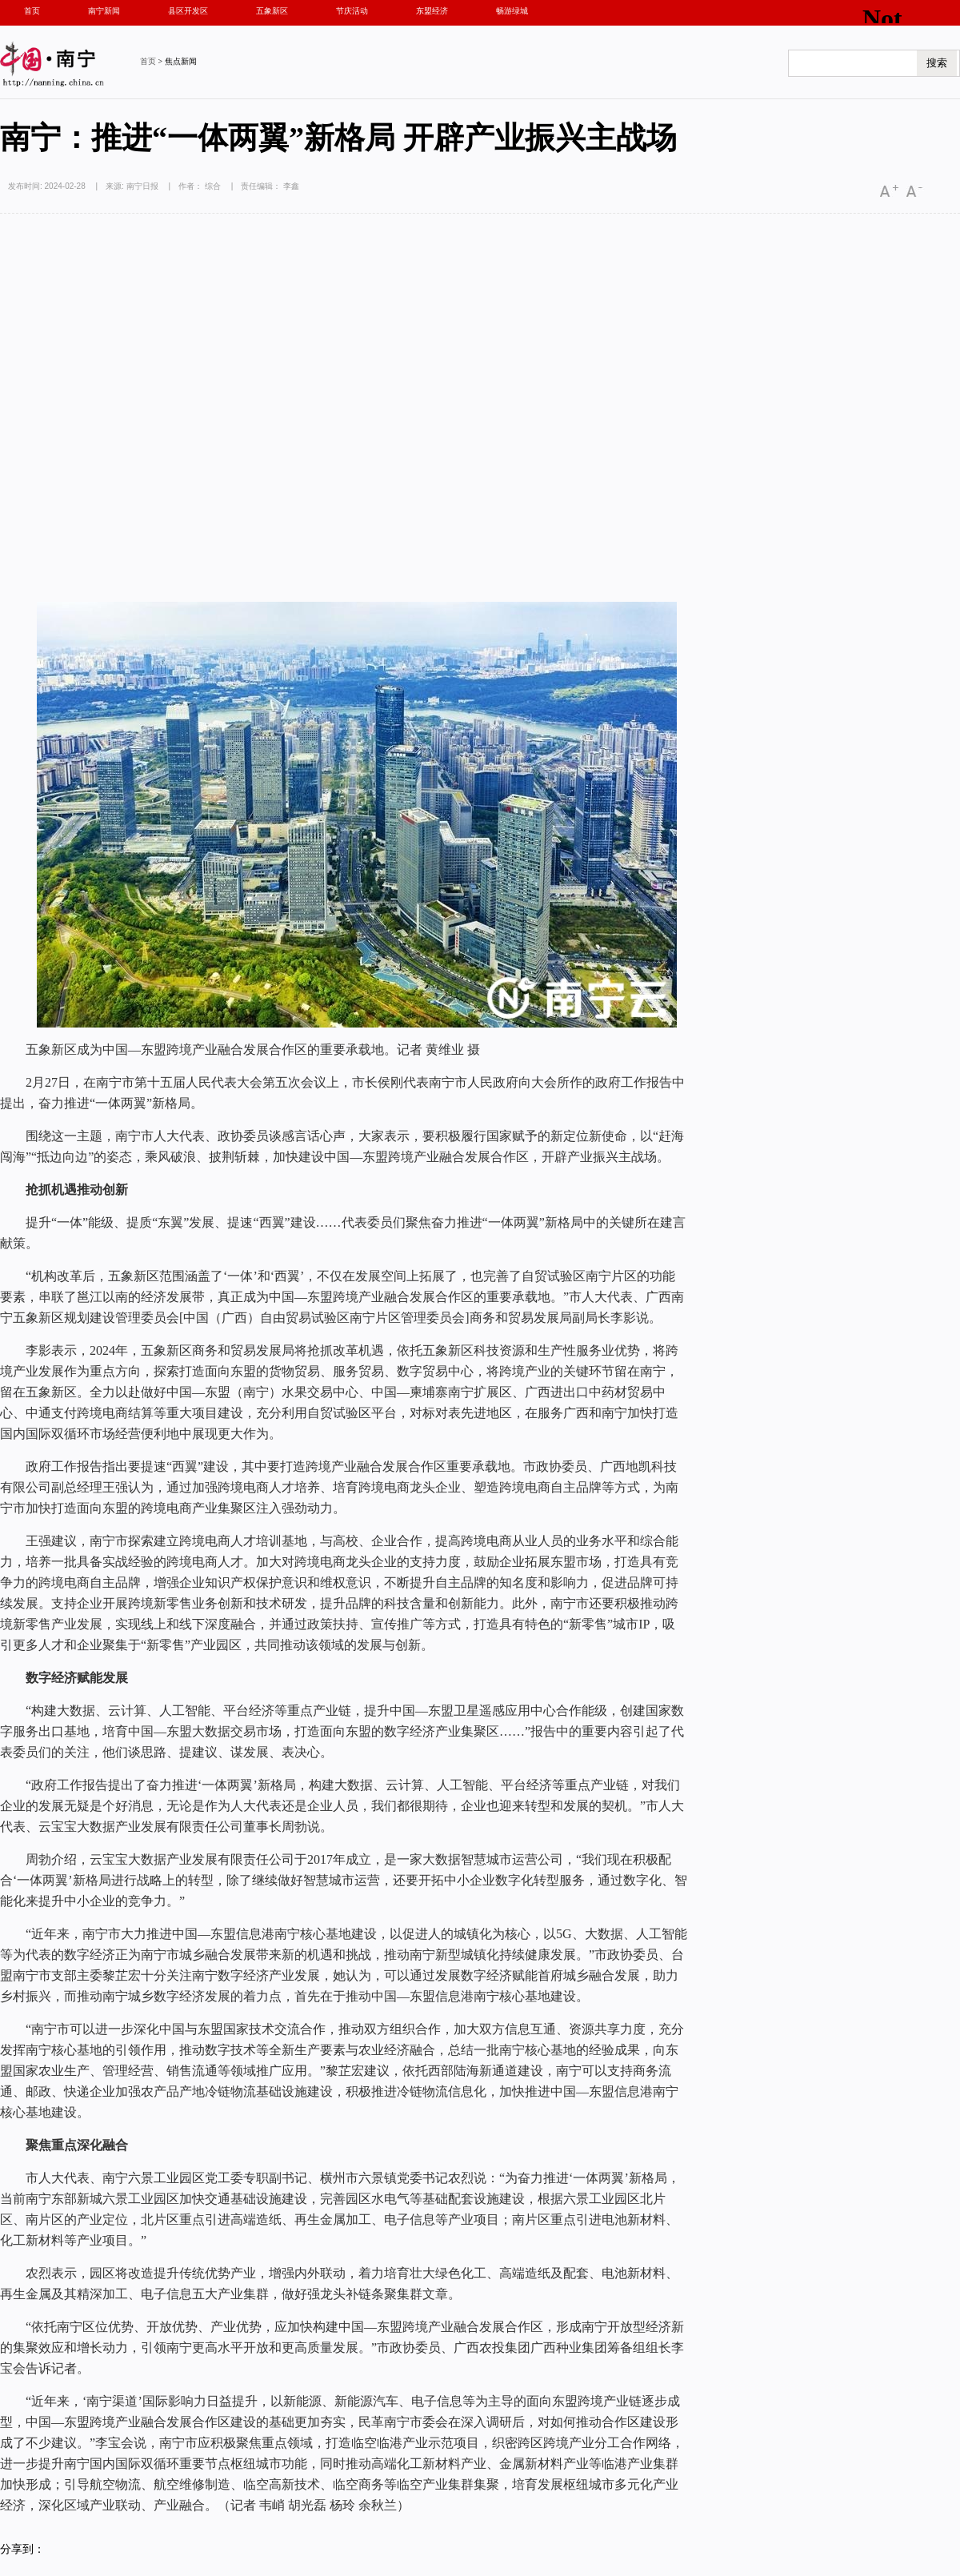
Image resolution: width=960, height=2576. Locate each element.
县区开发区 (188, 10)
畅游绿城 (512, 10)
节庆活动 (352, 10)
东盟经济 (432, 10)
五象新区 (272, 10)
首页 (32, 10)
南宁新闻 (104, 10)
